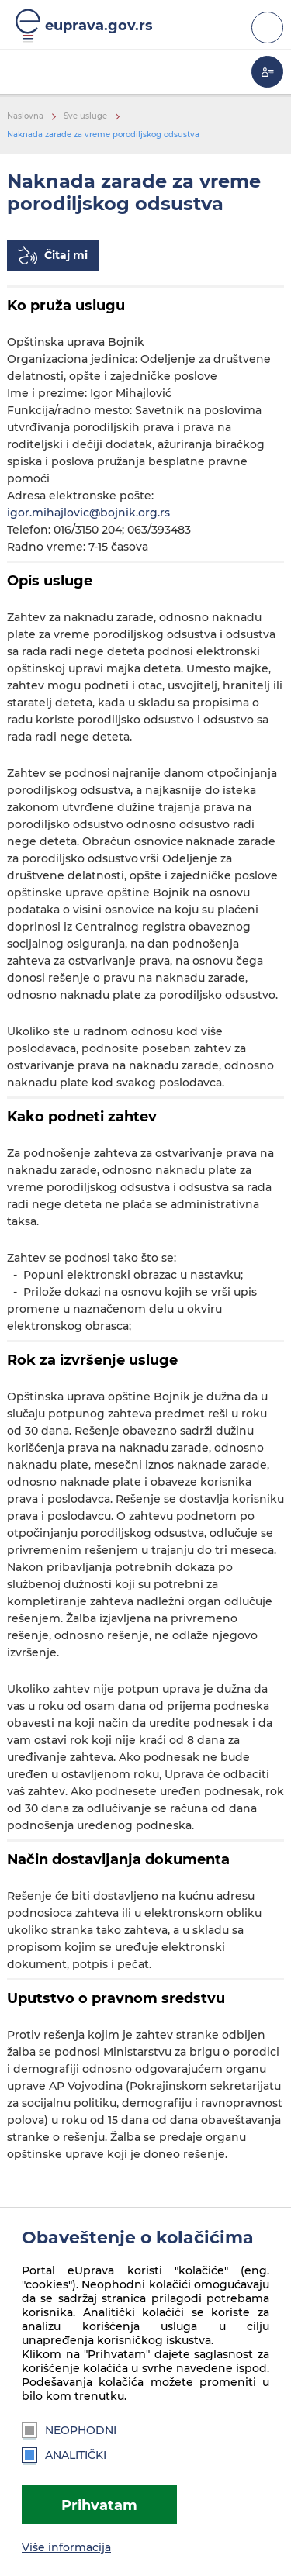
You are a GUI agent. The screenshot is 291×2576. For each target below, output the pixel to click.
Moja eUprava (267, 72)
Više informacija (66, 2547)
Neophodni (69, 2430)
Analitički (64, 2455)
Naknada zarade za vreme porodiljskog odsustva (103, 134)
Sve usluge (85, 116)
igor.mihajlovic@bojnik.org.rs (88, 513)
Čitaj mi (66, 255)
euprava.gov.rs (99, 25)
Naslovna (25, 116)
